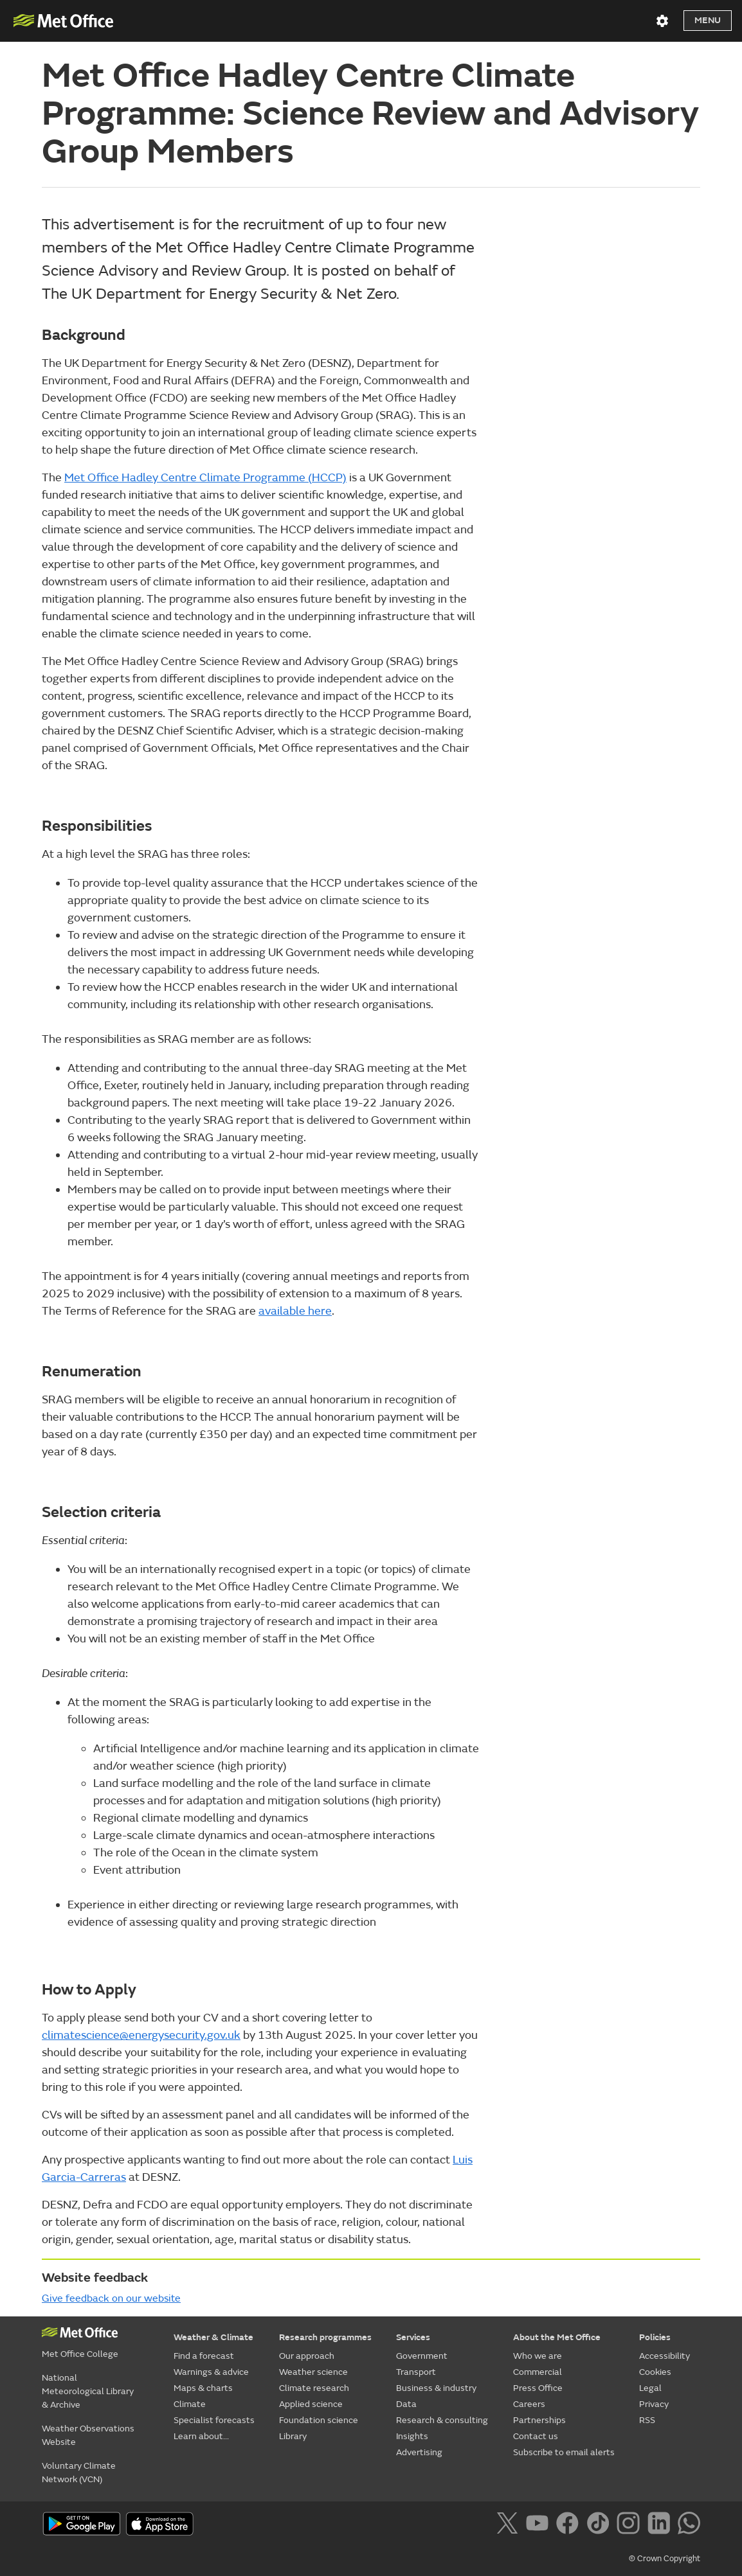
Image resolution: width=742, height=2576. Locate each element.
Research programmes (325, 2337)
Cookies (655, 2372)
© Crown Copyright (664, 2559)
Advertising (419, 2452)
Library (293, 2436)
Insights (412, 2436)
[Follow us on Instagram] (630, 2525)
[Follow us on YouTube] (540, 2525)
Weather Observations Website (88, 2435)
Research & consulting (442, 2420)
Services (413, 2337)
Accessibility (664, 2355)
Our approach (306, 2355)
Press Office (538, 2388)
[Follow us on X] (509, 2525)
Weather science (313, 2372)
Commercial (537, 2372)
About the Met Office (557, 2337)
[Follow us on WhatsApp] (689, 2525)
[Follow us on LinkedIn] (661, 2525)
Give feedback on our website (111, 2298)
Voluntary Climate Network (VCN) (79, 2472)
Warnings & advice (211, 2372)
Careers (529, 2404)
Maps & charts (203, 2388)
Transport (416, 2372)
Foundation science (318, 2420)
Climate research (314, 2388)
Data (406, 2404)
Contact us (535, 2436)
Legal (650, 2388)
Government (422, 2355)
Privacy (654, 2404)
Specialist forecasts (214, 2420)
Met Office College (80, 2354)
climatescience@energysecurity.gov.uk (141, 2035)
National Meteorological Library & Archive (88, 2391)
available (295, 1311)
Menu (707, 20)
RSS (647, 2420)
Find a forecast (204, 2355)
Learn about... (201, 2436)
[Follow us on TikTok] (600, 2525)
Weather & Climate (213, 2337)
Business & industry (436, 2388)
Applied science (311, 2404)
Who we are (537, 2355)
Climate (190, 2404)
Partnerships (539, 2420)
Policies (655, 2337)
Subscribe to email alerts (564, 2452)
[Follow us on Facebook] (570, 2525)
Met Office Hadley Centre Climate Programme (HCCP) (205, 477)
